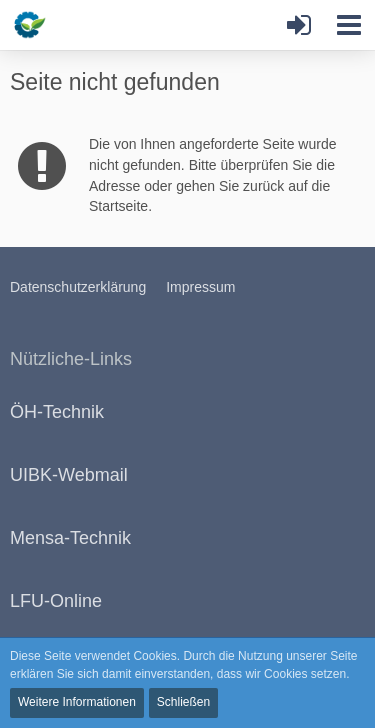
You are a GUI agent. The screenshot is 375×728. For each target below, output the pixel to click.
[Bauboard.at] (67, 25)
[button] (349, 25)
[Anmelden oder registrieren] (299, 25)
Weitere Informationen (77, 702)
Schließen (183, 702)
